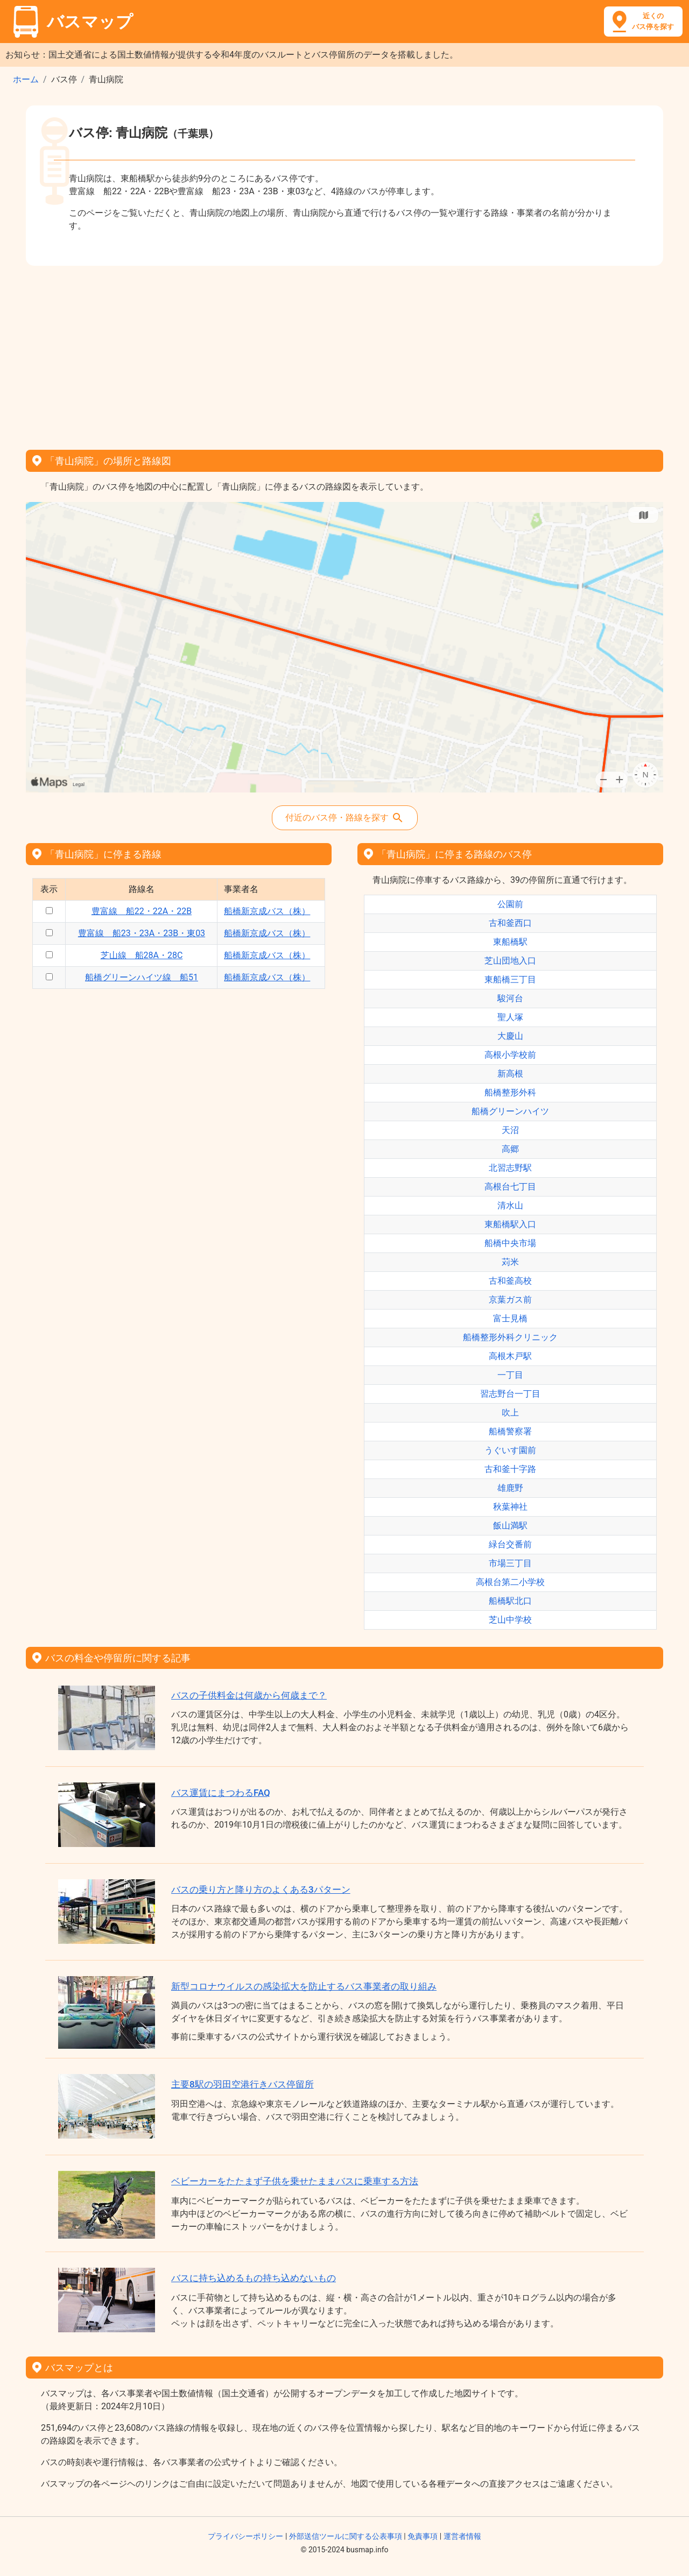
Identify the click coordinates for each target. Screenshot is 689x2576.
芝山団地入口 (510, 961)
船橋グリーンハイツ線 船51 (141, 977)
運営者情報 (462, 2536)
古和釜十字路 (510, 1469)
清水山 (510, 1205)
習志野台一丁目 (510, 1394)
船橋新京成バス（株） (267, 911)
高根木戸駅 (510, 1356)
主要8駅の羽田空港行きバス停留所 (242, 2084)
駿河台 (510, 998)
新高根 (510, 1073)
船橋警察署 (510, 1431)
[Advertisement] (344, 354)
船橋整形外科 (510, 1092)
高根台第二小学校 (510, 1582)
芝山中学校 (510, 1620)
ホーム (26, 79)
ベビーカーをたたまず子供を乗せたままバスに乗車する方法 (294, 2181)
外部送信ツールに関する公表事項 (345, 2536)
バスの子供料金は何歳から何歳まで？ (249, 1695)
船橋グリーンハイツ (510, 1111)
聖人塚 (510, 1017)
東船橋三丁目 (510, 979)
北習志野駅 (510, 1168)
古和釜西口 (510, 923)
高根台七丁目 (510, 1186)
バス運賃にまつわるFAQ (220, 1792)
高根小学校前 (510, 1055)
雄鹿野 (510, 1488)
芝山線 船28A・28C (142, 955)
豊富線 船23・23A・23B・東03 (141, 933)
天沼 (510, 1130)
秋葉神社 (510, 1507)
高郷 (510, 1149)
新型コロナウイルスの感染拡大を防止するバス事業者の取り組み (304, 1986)
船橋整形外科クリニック (510, 1337)
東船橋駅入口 (510, 1224)
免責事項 (422, 2536)
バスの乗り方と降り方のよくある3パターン (260, 1889)
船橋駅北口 (510, 1601)
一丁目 (510, 1375)
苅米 (510, 1262)
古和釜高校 (510, 1281)
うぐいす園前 (510, 1450)
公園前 (510, 904)
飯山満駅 (510, 1525)
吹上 (510, 1412)
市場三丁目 (510, 1563)
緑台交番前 (510, 1544)
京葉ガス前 (510, 1299)
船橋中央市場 (510, 1243)
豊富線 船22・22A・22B (142, 911)
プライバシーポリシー (245, 2536)
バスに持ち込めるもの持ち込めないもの (253, 2278)
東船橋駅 (510, 942)
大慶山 (510, 1036)
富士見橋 (510, 1318)
